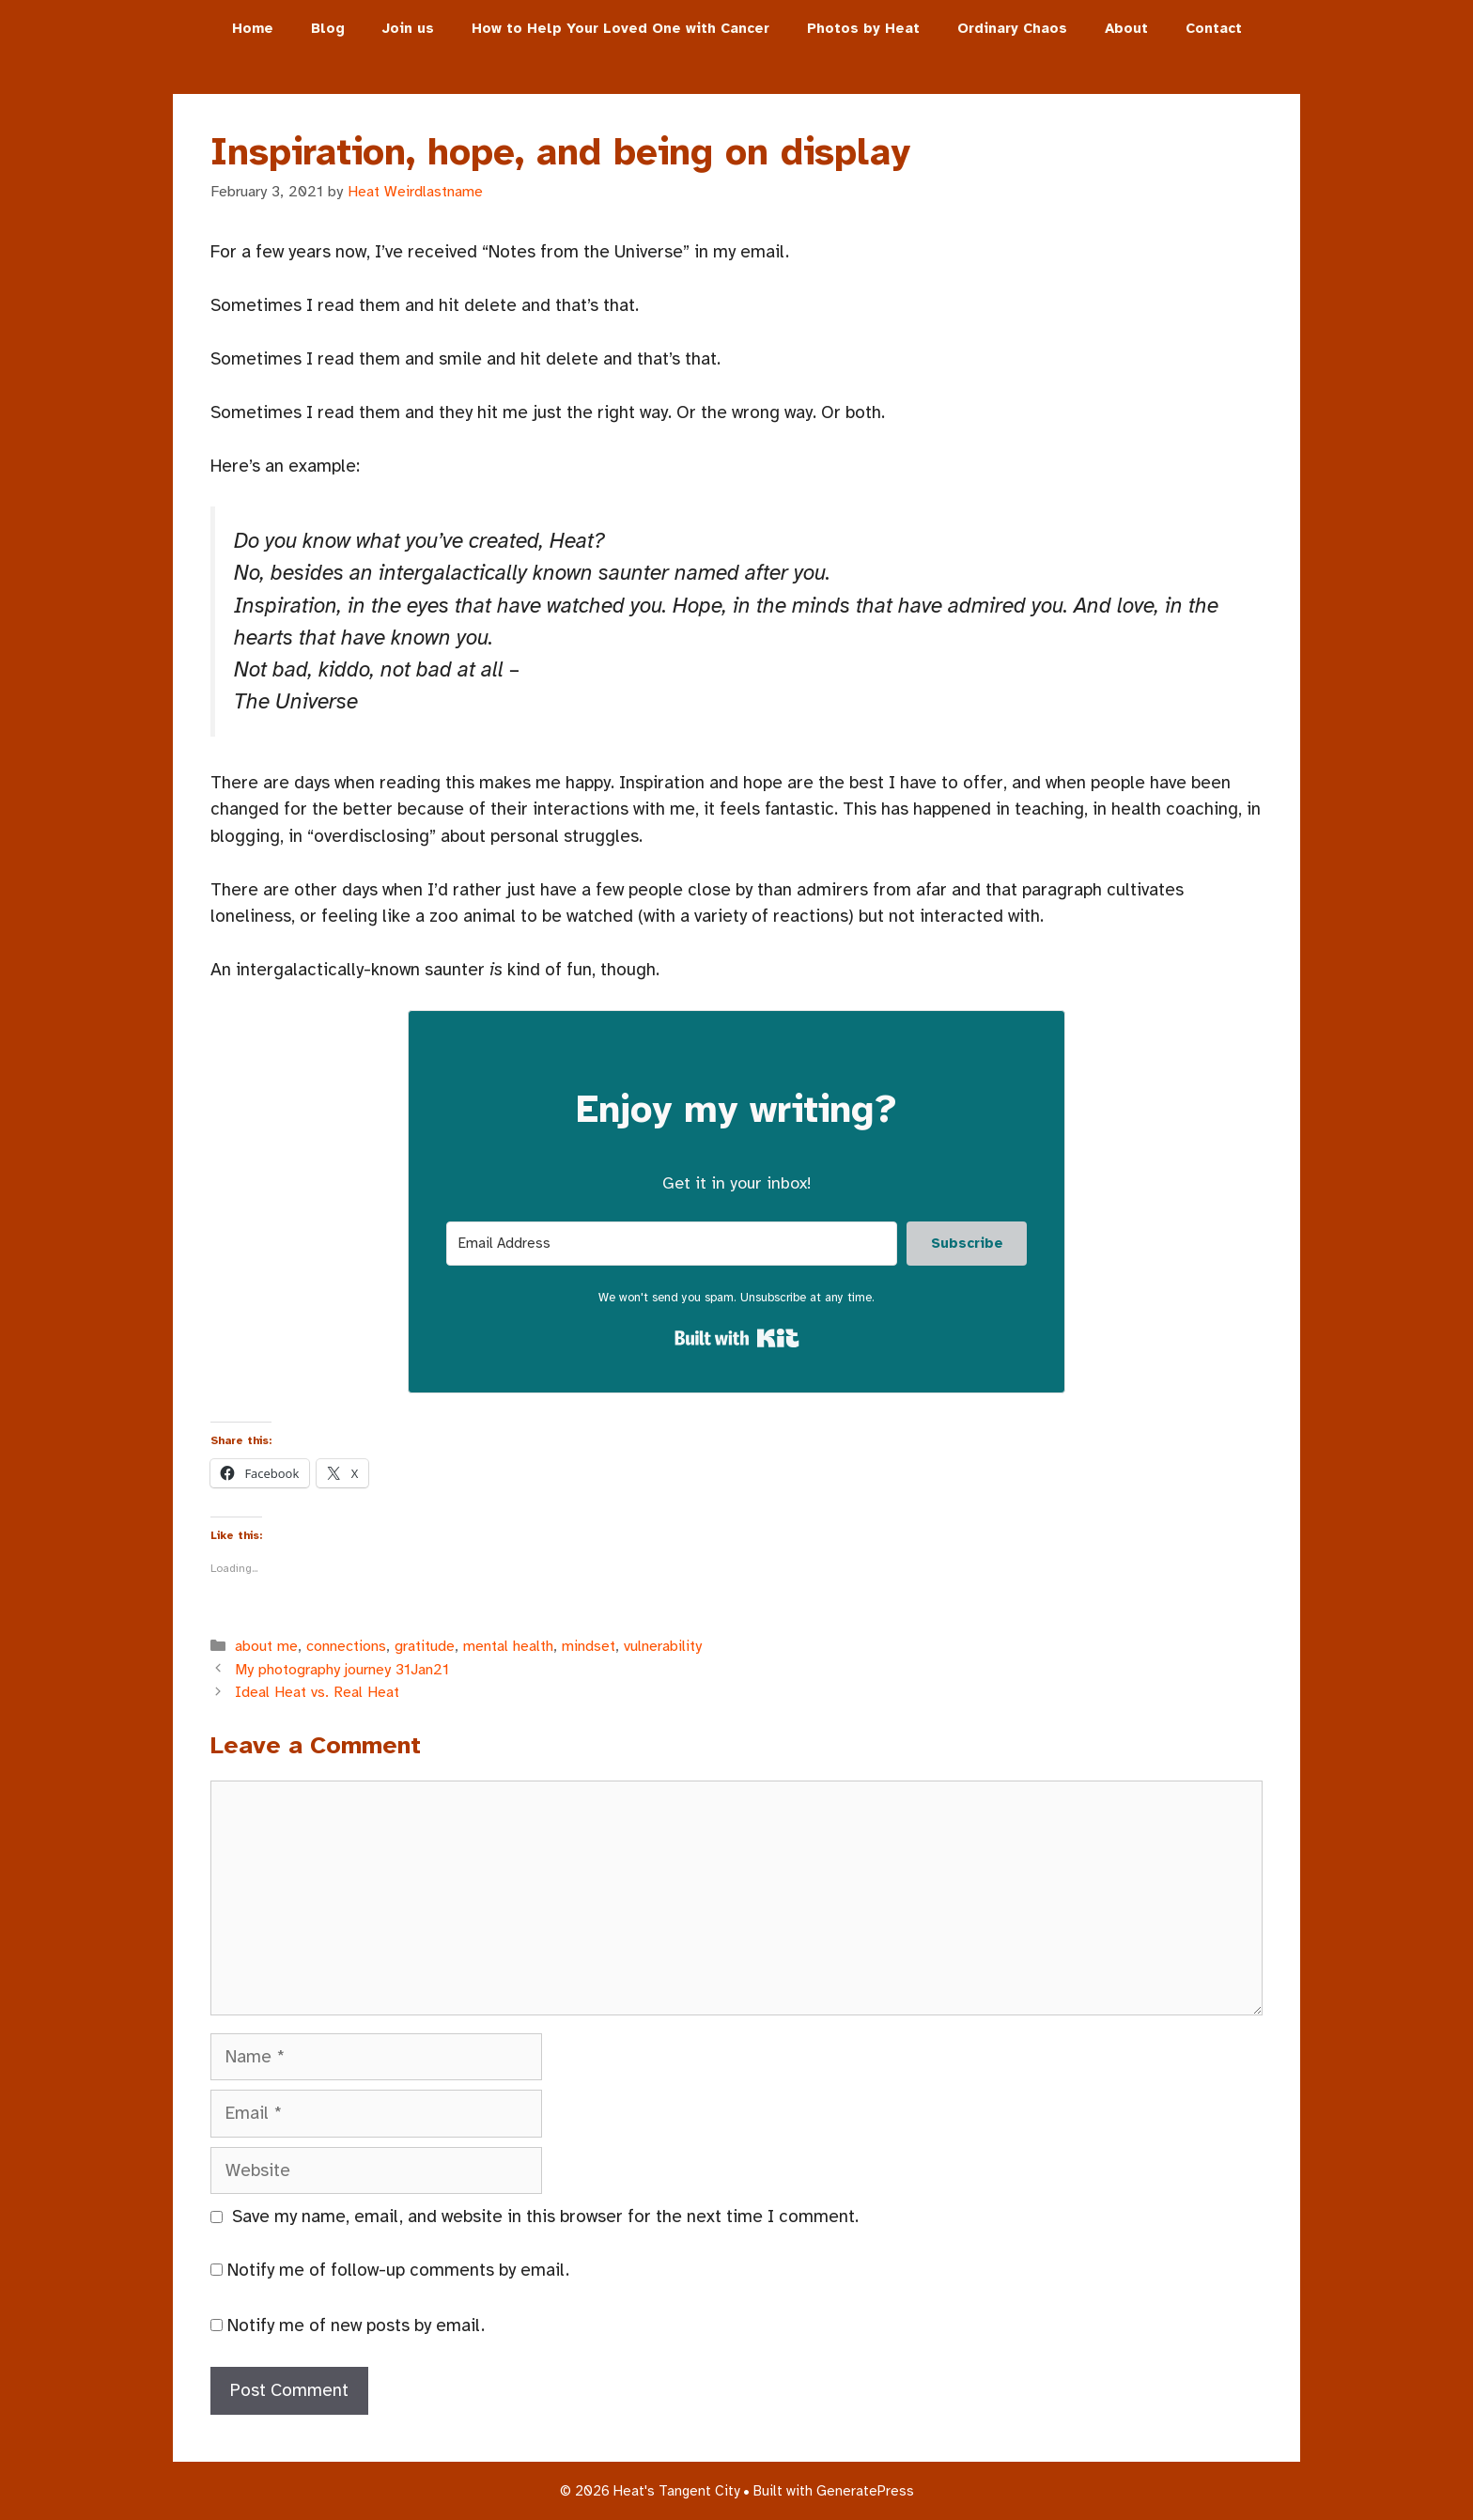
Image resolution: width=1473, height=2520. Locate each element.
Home (252, 28)
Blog (328, 28)
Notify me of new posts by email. (356, 2325)
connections (346, 1646)
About (1126, 28)
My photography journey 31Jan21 (342, 1669)
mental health (508, 1646)
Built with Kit (736, 1338)
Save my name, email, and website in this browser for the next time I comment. (545, 2216)
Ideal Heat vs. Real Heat (317, 1692)
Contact (1214, 28)
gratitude (425, 1646)
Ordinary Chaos (1012, 28)
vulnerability (663, 1646)
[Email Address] (671, 1243)
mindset (588, 1646)
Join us (408, 28)
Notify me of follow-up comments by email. (398, 2270)
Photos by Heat (863, 28)
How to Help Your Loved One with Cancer (620, 28)
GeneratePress (865, 2490)
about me (266, 1646)
